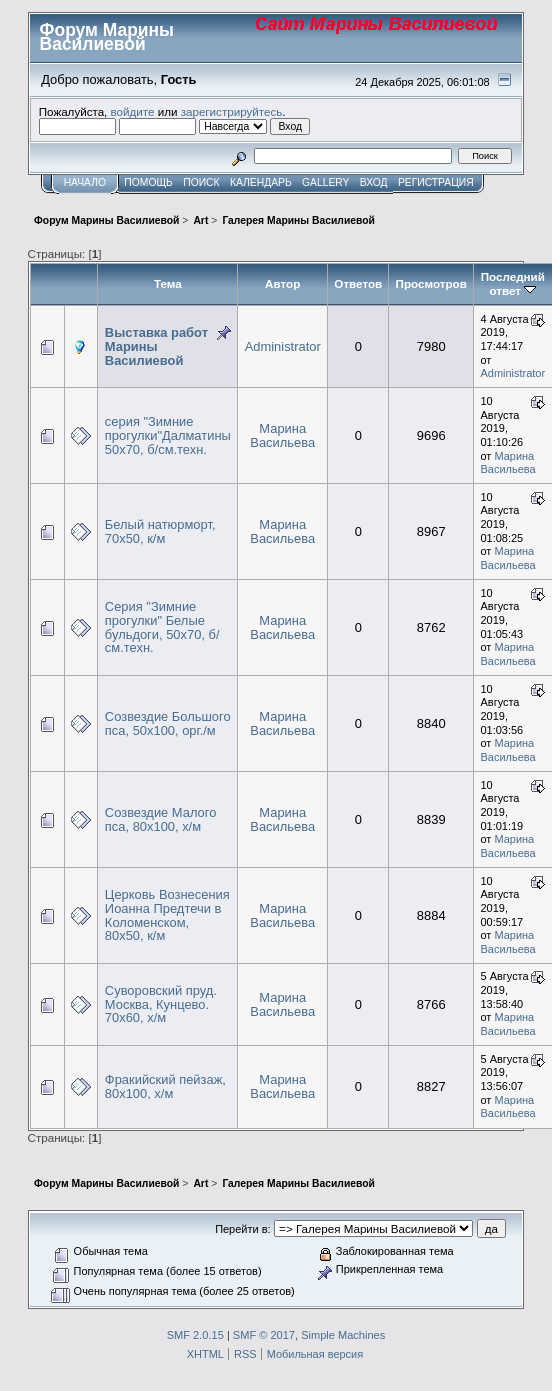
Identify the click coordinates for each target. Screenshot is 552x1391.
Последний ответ (513, 284)
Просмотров (431, 283)
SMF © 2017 (264, 1335)
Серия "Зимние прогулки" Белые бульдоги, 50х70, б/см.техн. (162, 627)
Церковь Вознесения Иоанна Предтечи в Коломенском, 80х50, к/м (167, 915)
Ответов (358, 283)
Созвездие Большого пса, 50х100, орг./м (168, 723)
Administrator (283, 346)
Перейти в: (242, 1229)
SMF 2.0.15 (195, 1335)
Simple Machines (343, 1335)
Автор (282, 283)
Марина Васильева (282, 435)
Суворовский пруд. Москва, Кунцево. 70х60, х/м (161, 1004)
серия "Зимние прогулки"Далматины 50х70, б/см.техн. (168, 435)
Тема (168, 283)
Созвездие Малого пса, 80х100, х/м (161, 819)
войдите (133, 111)
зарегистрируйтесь (232, 111)
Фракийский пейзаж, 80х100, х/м (165, 1086)
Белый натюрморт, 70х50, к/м (160, 531)
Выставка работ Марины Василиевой (156, 346)
